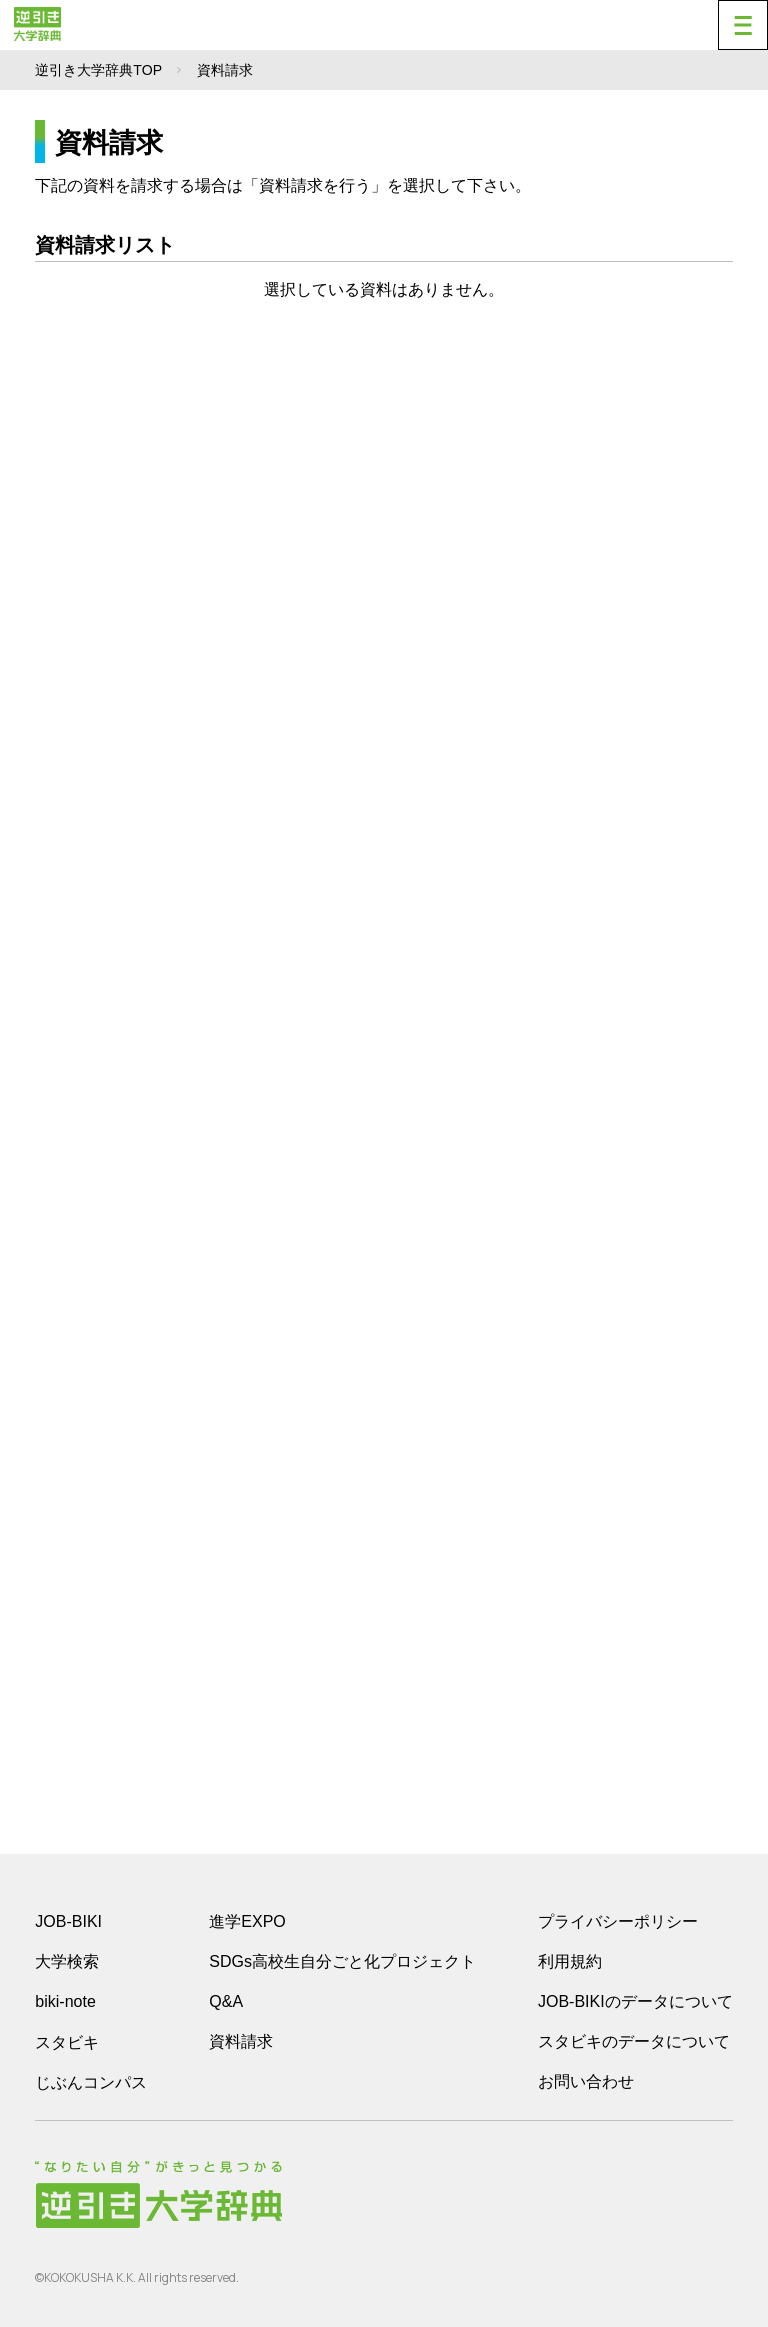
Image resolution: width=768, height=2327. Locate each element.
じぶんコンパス (91, 2082)
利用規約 (570, 1961)
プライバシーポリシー (618, 1921)
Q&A (226, 2001)
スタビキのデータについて (634, 2041)
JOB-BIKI (68, 1921)
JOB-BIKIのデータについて (635, 2001)
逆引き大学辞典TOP (98, 70)
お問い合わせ (586, 2081)
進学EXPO (247, 1921)
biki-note (65, 2001)
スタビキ (67, 2042)
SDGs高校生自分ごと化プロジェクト (342, 1961)
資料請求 (241, 2041)
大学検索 (67, 1961)
